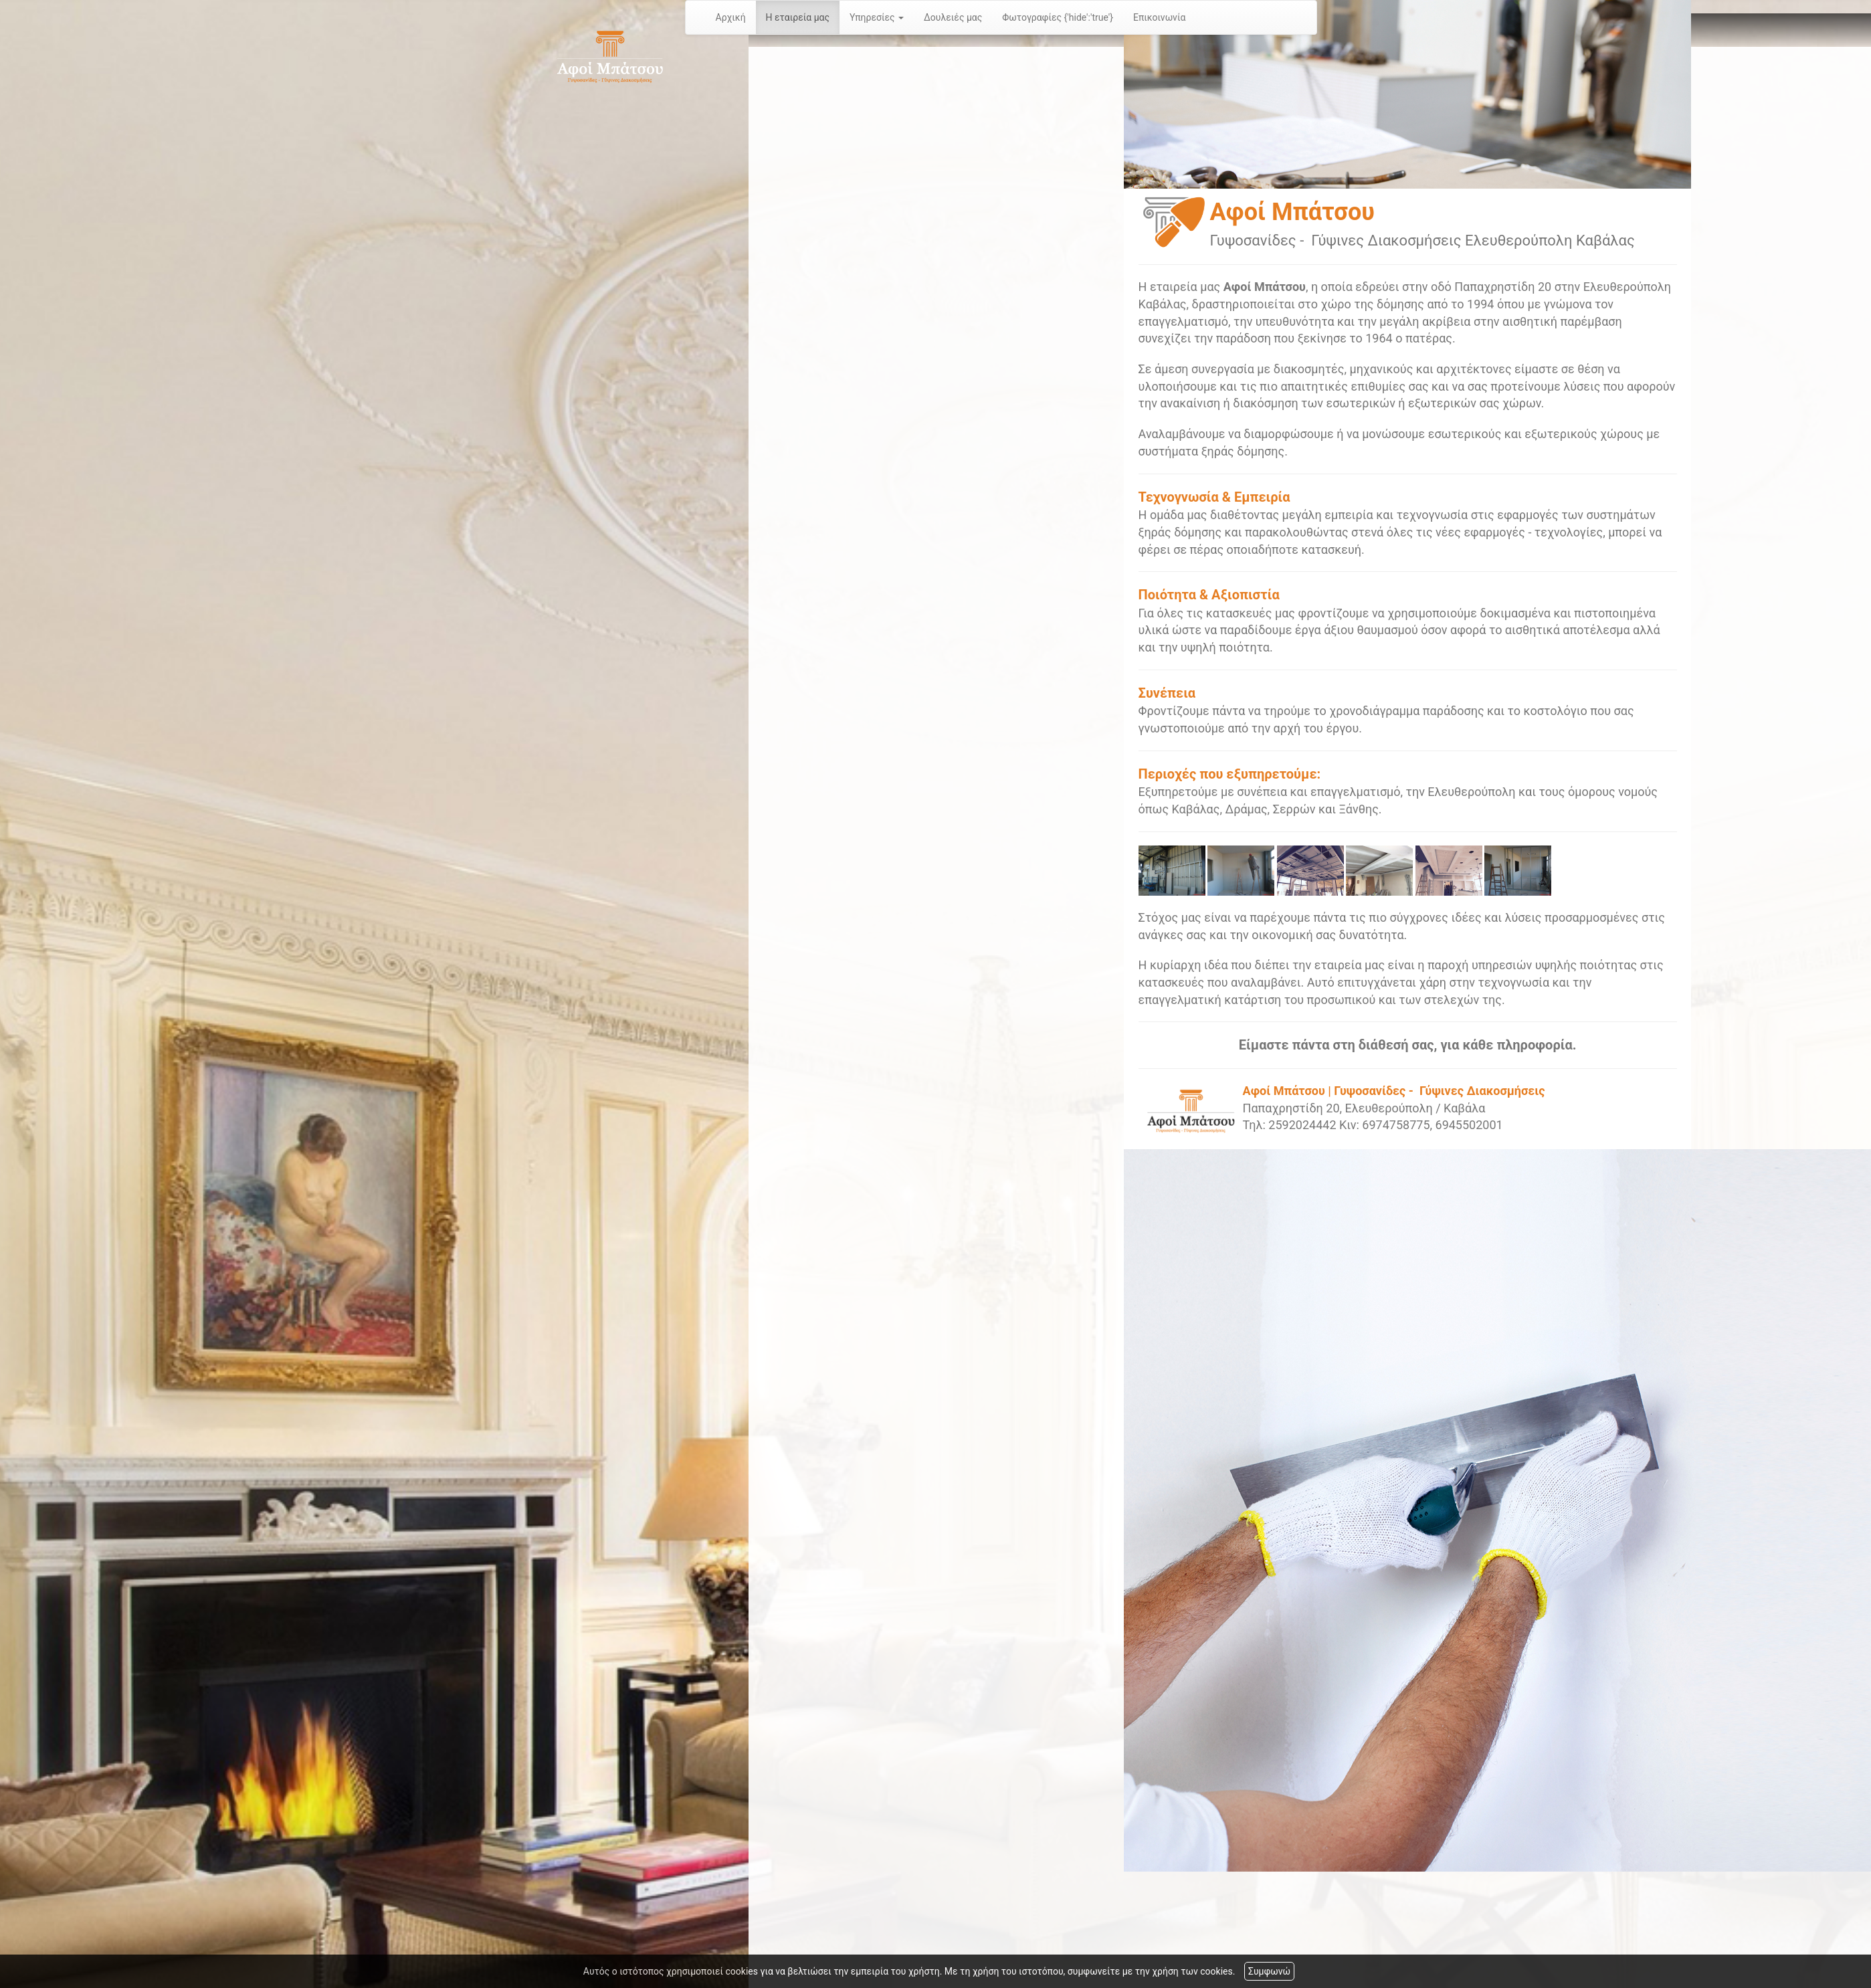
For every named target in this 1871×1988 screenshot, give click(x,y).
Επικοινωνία (1159, 17)
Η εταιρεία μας (797, 17)
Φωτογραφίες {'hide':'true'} (1057, 17)
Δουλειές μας (953, 17)
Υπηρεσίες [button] (877, 17)
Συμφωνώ (1269, 1971)
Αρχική (731, 17)
